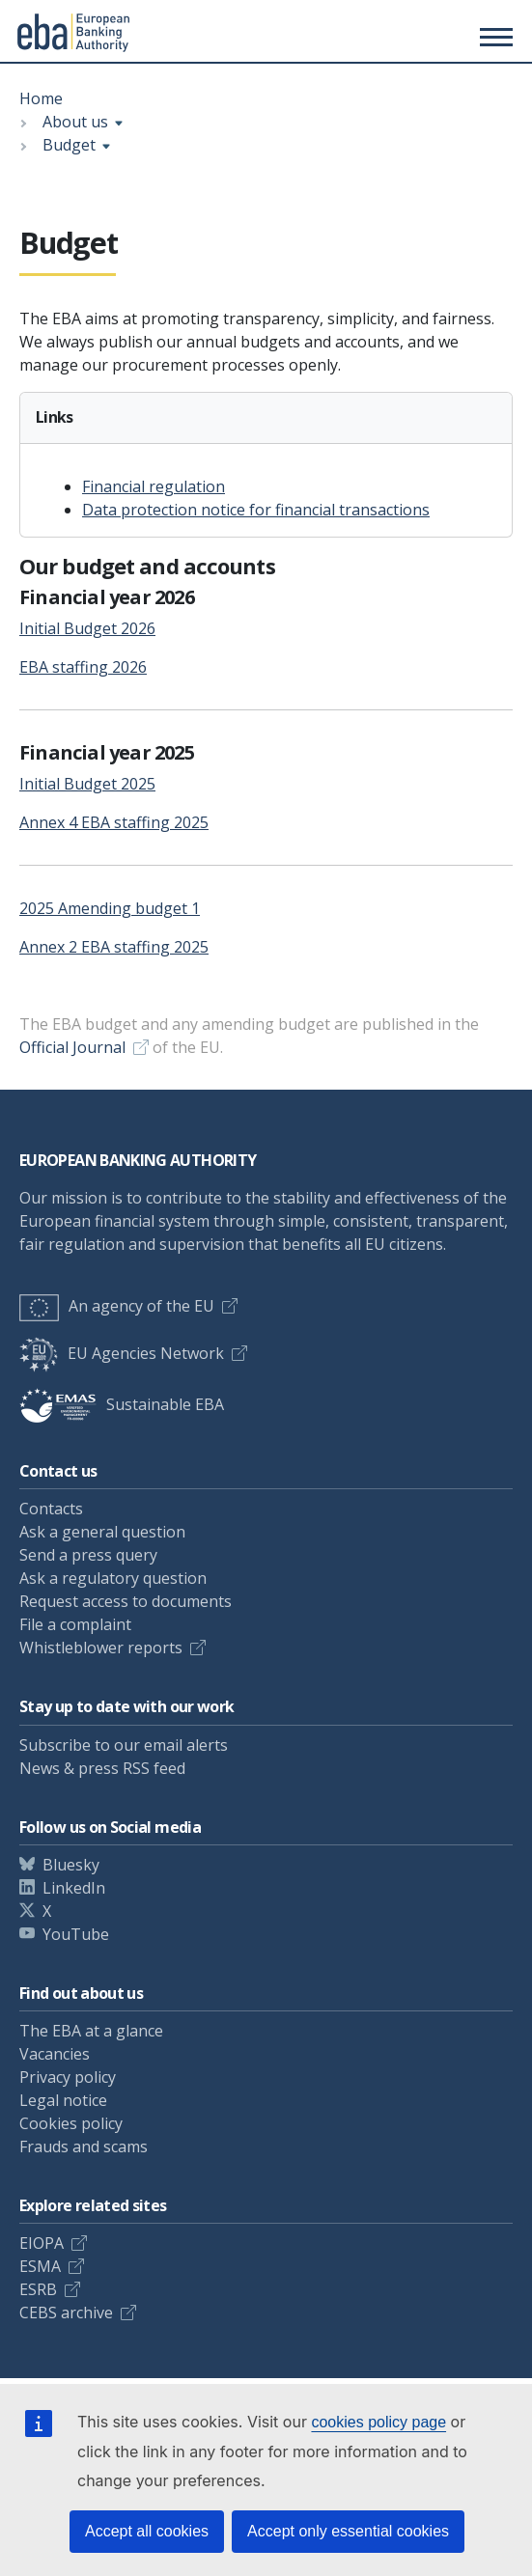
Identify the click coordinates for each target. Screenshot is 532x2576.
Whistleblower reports (100, 1647)
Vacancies (54, 2053)
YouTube (75, 1934)
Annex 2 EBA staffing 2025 (114, 946)
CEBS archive (66, 2312)
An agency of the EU (116, 1305)
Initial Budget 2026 (87, 628)
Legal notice (63, 2100)
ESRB (38, 2289)
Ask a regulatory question (113, 1578)
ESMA (40, 2266)
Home (41, 98)
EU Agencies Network (121, 1353)
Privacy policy (67, 2077)
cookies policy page (378, 2422)
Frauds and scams (83, 2146)
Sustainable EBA (121, 1404)
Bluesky (70, 1864)
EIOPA (41, 2243)
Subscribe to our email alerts (123, 1745)
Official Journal (72, 1047)
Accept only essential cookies (348, 2531)
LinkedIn (73, 1887)
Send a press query (88, 1554)
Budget (69, 144)
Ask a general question (102, 1531)
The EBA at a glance (91, 2030)
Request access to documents (125, 1601)
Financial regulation (153, 486)
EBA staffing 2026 (83, 667)
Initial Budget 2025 (87, 783)
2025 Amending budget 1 (109, 908)
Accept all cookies (147, 2531)
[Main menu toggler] (493, 36)
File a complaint (75, 1624)
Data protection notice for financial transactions (256, 509)
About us (75, 121)
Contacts (51, 1508)
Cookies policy (71, 2123)
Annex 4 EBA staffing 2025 (114, 822)
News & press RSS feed (102, 1768)
